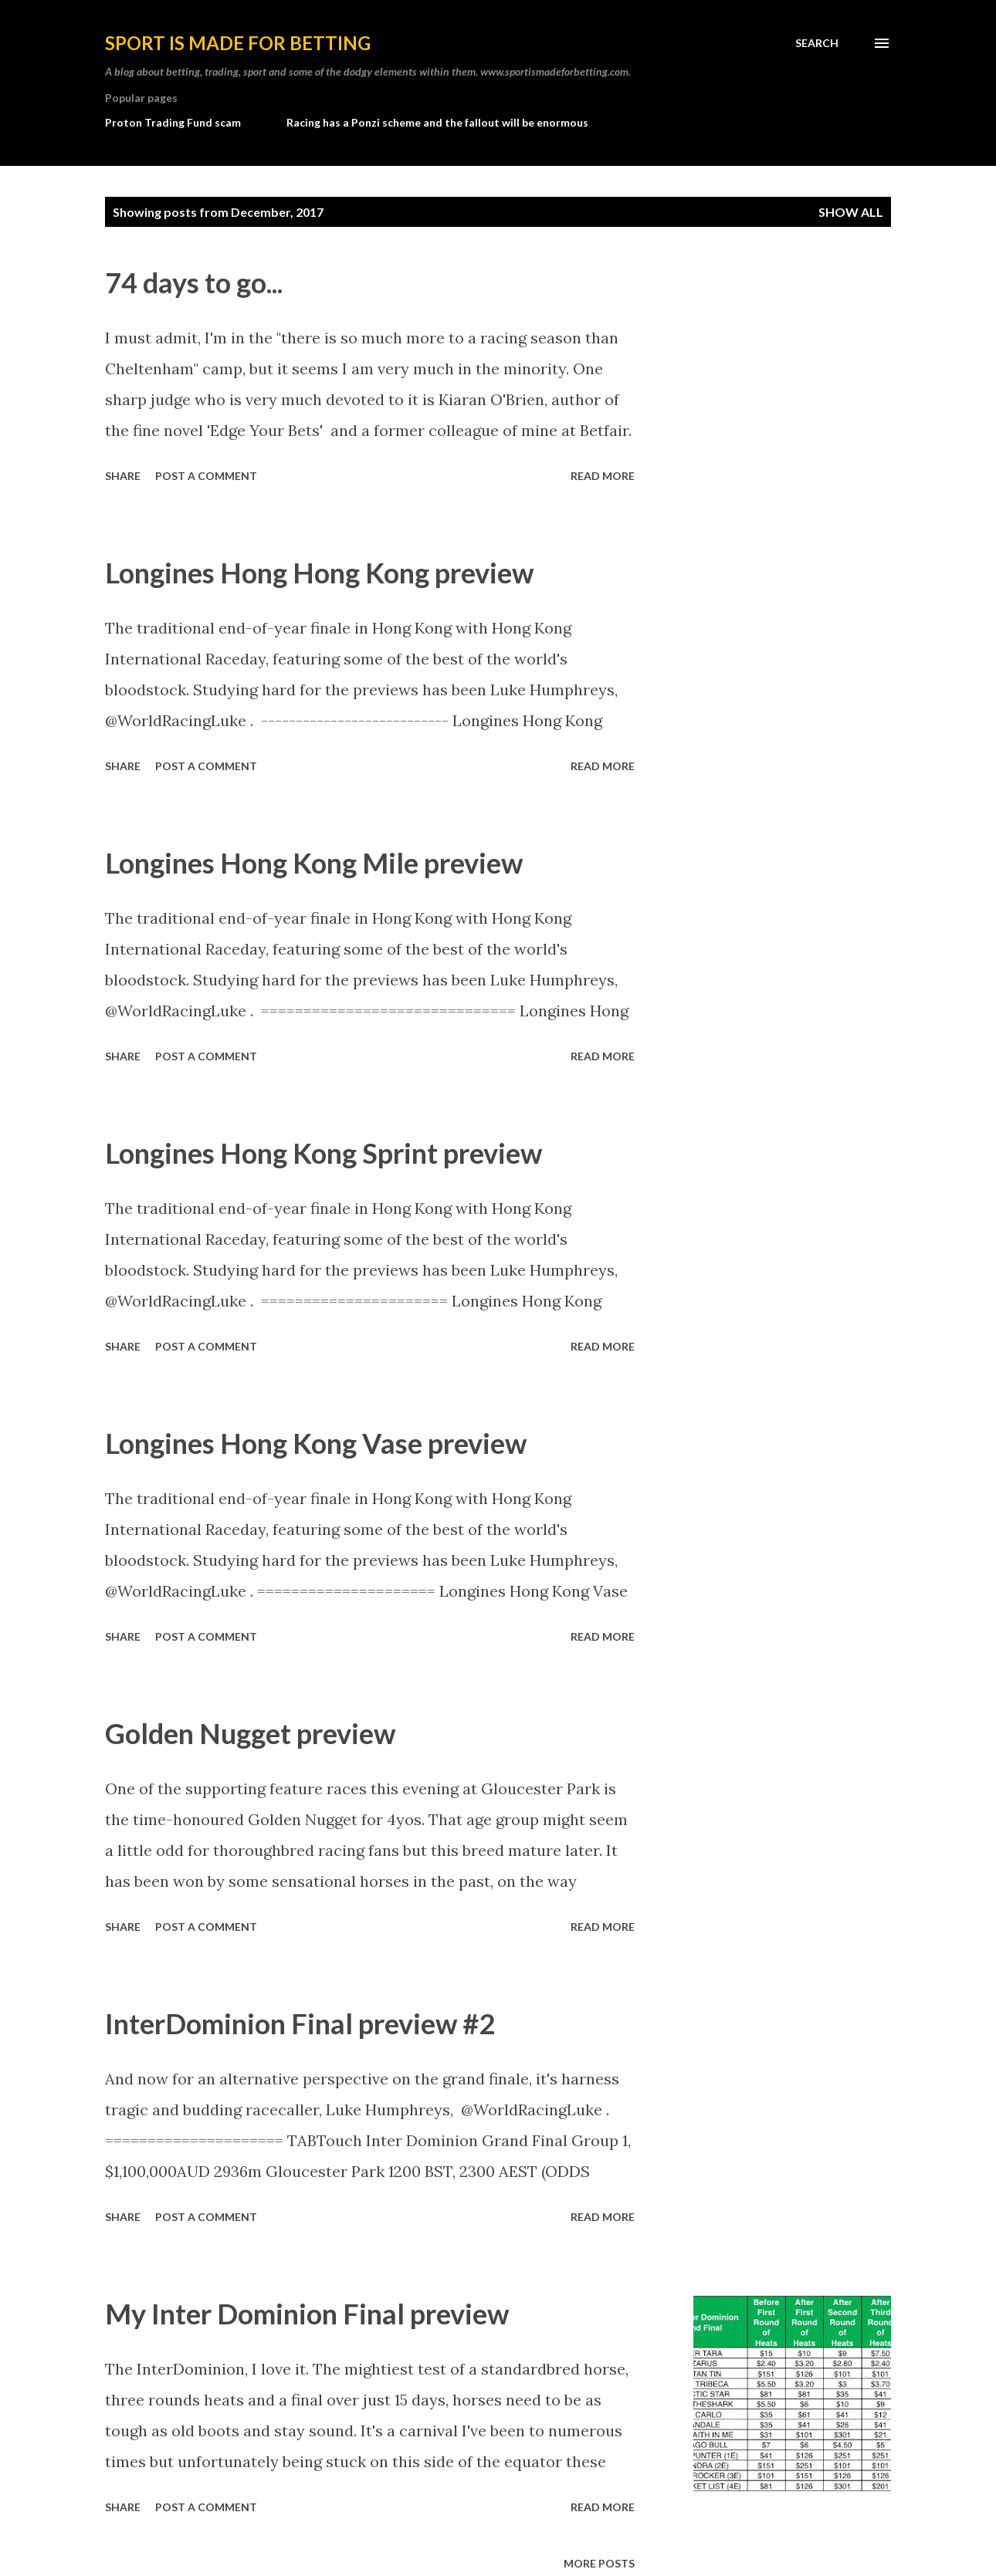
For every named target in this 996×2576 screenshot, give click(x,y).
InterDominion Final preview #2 (300, 2023)
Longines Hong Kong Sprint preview (323, 1153)
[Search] (816, 43)
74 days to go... (194, 282)
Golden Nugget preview (250, 1733)
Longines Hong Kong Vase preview (316, 1443)
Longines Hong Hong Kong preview (319, 573)
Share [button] (123, 475)
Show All (850, 212)
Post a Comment (206, 475)
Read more (603, 475)
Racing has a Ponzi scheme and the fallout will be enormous (437, 122)
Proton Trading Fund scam (173, 122)
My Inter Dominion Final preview (307, 2314)
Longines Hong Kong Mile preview (314, 863)
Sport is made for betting (238, 43)
